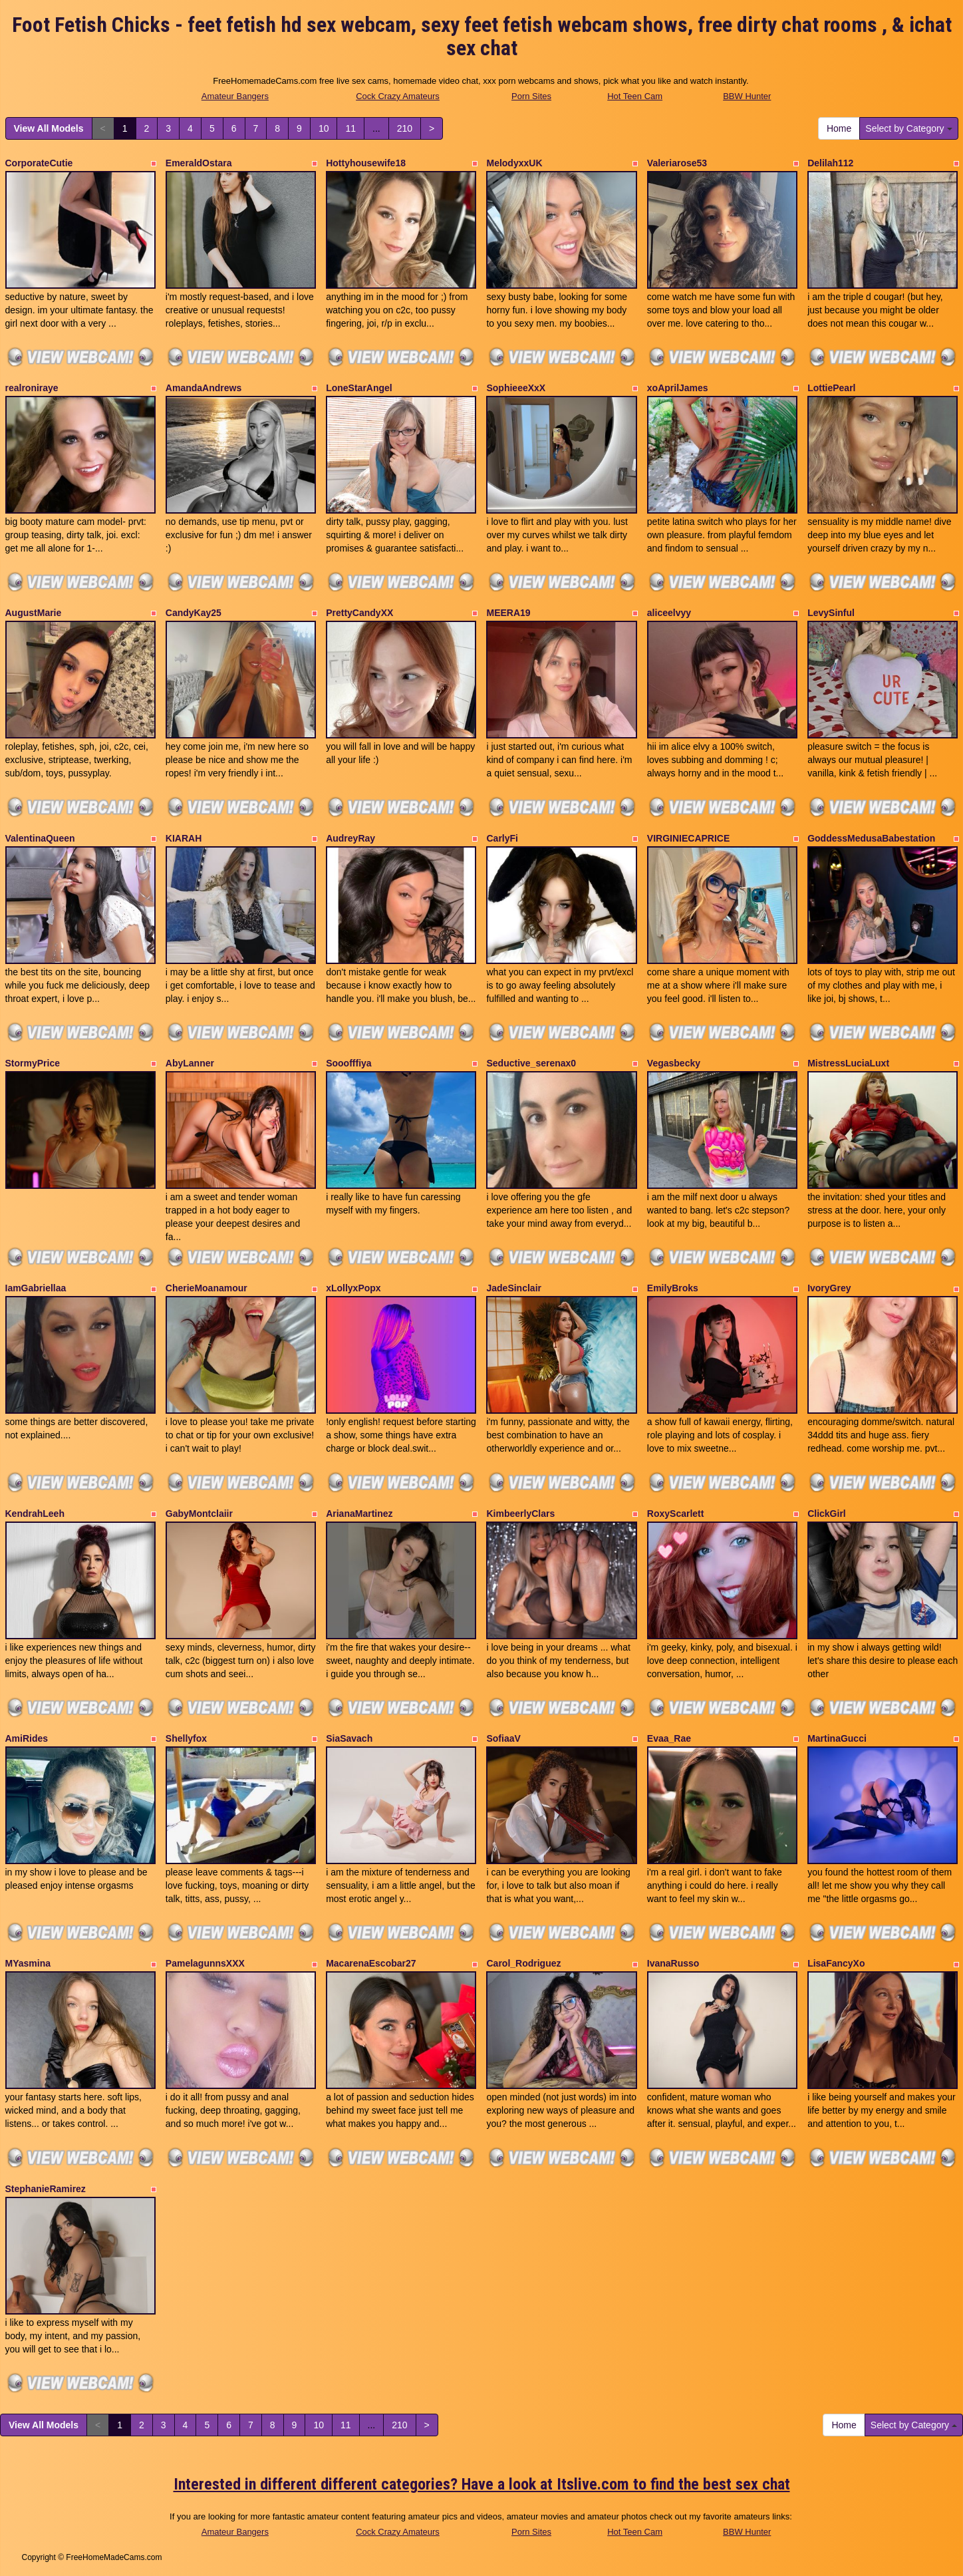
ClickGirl (826, 1513)
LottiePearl (831, 388)
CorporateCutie (39, 163)
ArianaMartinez (359, 1513)
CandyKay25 (193, 612)
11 (350, 128)
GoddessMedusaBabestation (871, 838)
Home (839, 128)
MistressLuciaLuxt (848, 1063)
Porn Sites (531, 96)
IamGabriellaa (36, 1288)
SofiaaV (503, 1738)
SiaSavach (349, 1738)
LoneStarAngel (359, 388)
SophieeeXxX (515, 388)
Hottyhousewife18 (366, 163)
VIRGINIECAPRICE (688, 838)
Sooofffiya (348, 1063)
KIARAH (184, 838)
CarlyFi (501, 838)
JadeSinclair (513, 1288)
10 (324, 128)
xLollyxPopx (353, 1288)
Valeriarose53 (677, 163)
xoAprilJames (677, 388)
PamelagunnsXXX (205, 1963)
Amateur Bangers (235, 96)
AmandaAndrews (203, 388)
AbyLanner (190, 1063)
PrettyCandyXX (359, 612)
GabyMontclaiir (199, 1513)
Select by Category (908, 128)
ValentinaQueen (40, 838)
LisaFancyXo (836, 1963)
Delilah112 (830, 163)
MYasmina (28, 1963)
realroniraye (32, 388)
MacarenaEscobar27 (371, 1963)
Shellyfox (186, 1738)
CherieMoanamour (206, 1288)
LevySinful (831, 612)
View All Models (49, 128)
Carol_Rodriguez (523, 1963)
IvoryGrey (829, 1288)
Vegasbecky (673, 1063)
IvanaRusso (673, 1963)
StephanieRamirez (45, 2188)
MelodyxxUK (514, 163)
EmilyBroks (672, 1288)
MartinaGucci (837, 1738)
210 (404, 128)
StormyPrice (32, 1063)
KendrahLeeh (35, 1513)
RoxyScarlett (675, 1513)
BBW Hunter (747, 96)
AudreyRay (350, 838)
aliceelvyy (669, 612)
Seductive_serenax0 (531, 1063)
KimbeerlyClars (520, 1513)
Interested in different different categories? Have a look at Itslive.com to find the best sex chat (482, 2484)
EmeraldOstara (199, 163)
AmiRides (27, 1738)
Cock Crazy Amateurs (398, 96)
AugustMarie (33, 612)
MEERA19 (508, 612)
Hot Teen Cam (634, 96)
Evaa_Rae (669, 1738)
